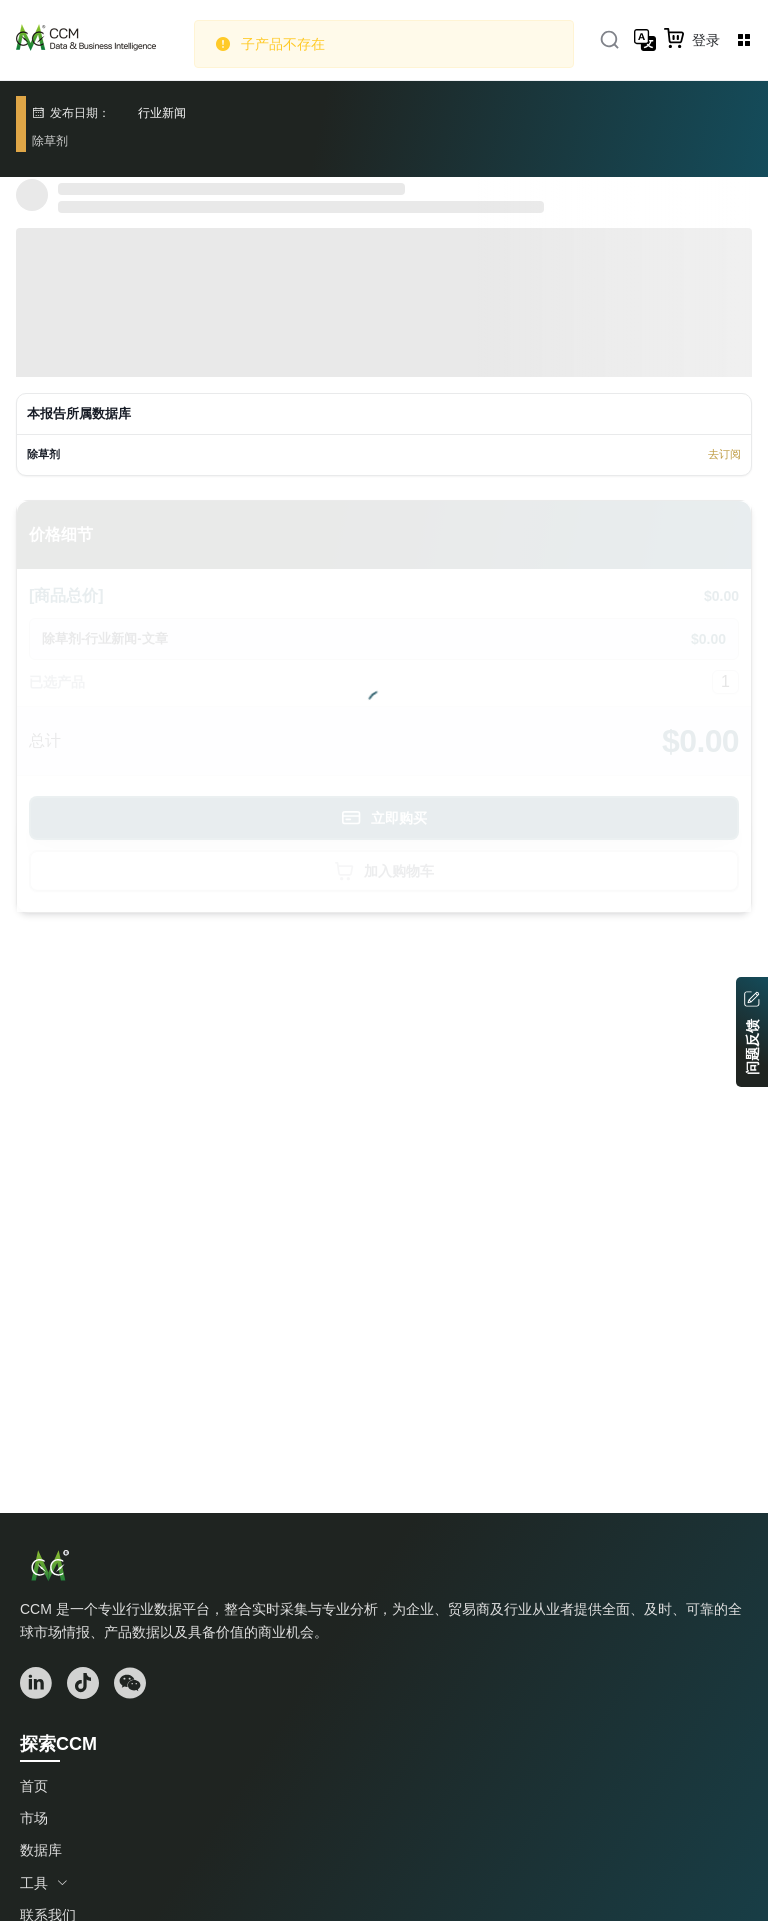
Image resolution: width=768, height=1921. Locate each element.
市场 (34, 1818)
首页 (34, 1786)
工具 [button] (44, 1883)
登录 (706, 40)
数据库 (41, 1850)
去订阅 (724, 454)
